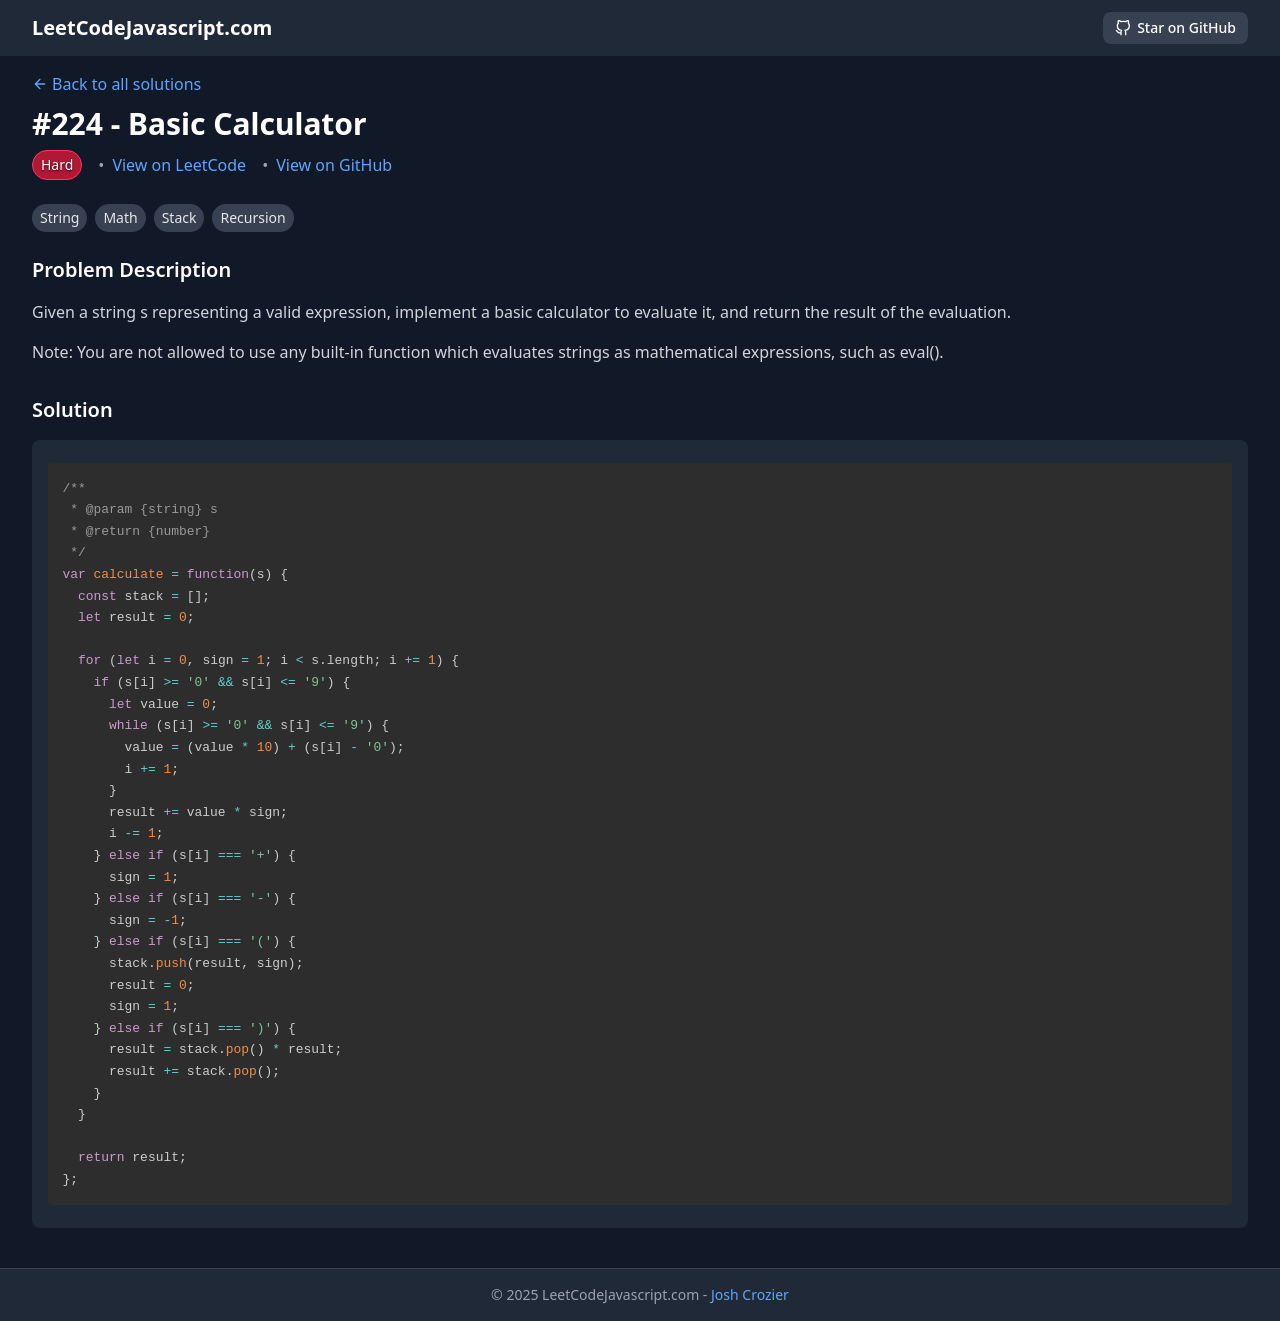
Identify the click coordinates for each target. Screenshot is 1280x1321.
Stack (179, 217)
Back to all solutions (116, 84)
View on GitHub (334, 165)
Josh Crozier (750, 1294)
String (59, 217)
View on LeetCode (179, 165)
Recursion (252, 217)
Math (120, 217)
